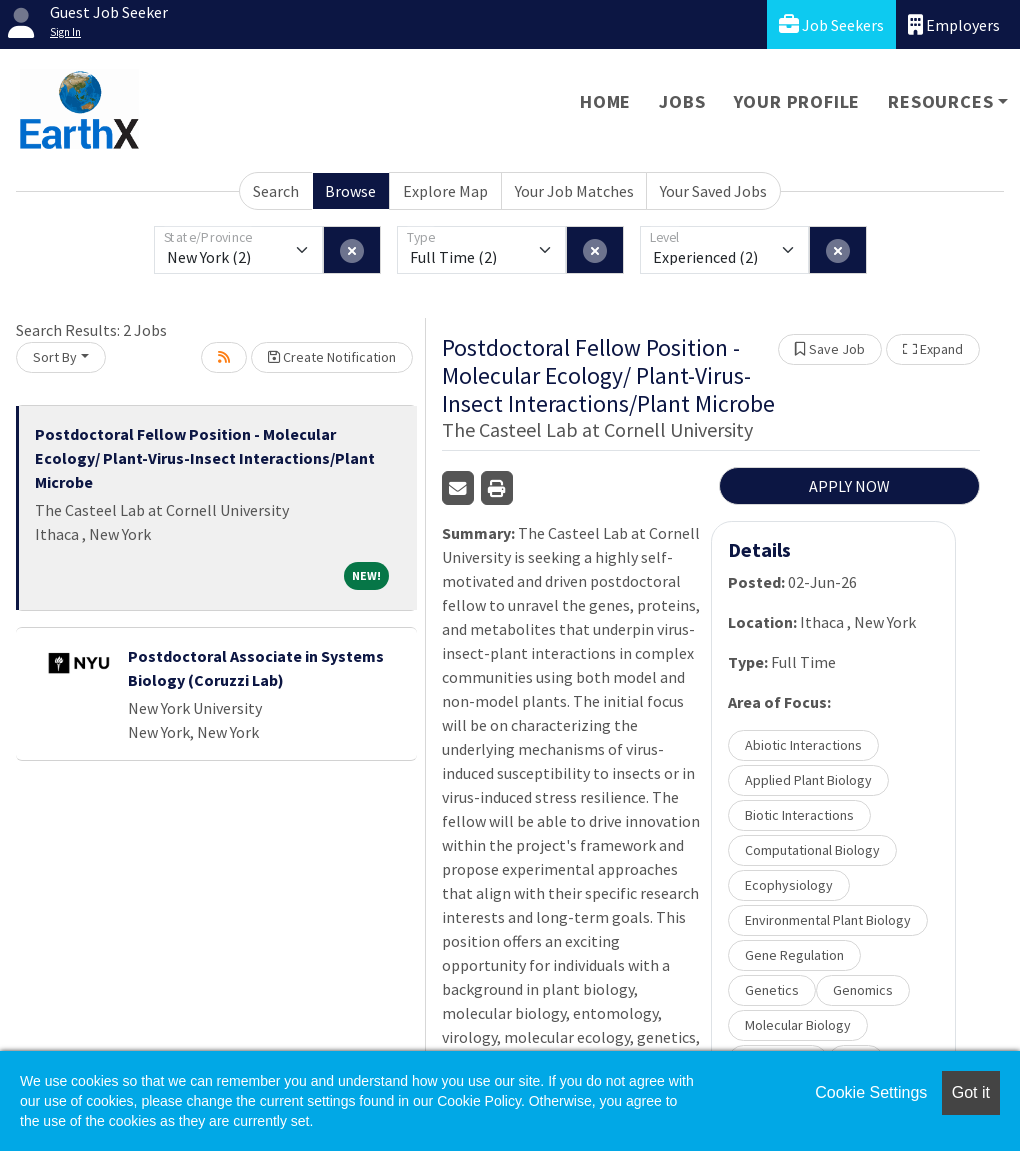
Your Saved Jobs (713, 191)
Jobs (682, 101)
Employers (954, 24)
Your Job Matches (574, 191)
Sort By (55, 357)
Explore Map (445, 191)
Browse (350, 191)
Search (276, 191)
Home (605, 101)
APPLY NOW (849, 486)
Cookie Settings (871, 1092)
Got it (971, 1092)
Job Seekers (831, 24)
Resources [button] (940, 101)
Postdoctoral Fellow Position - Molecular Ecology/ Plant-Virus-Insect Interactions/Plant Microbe (205, 458)
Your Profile (797, 101)
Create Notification (332, 357)
